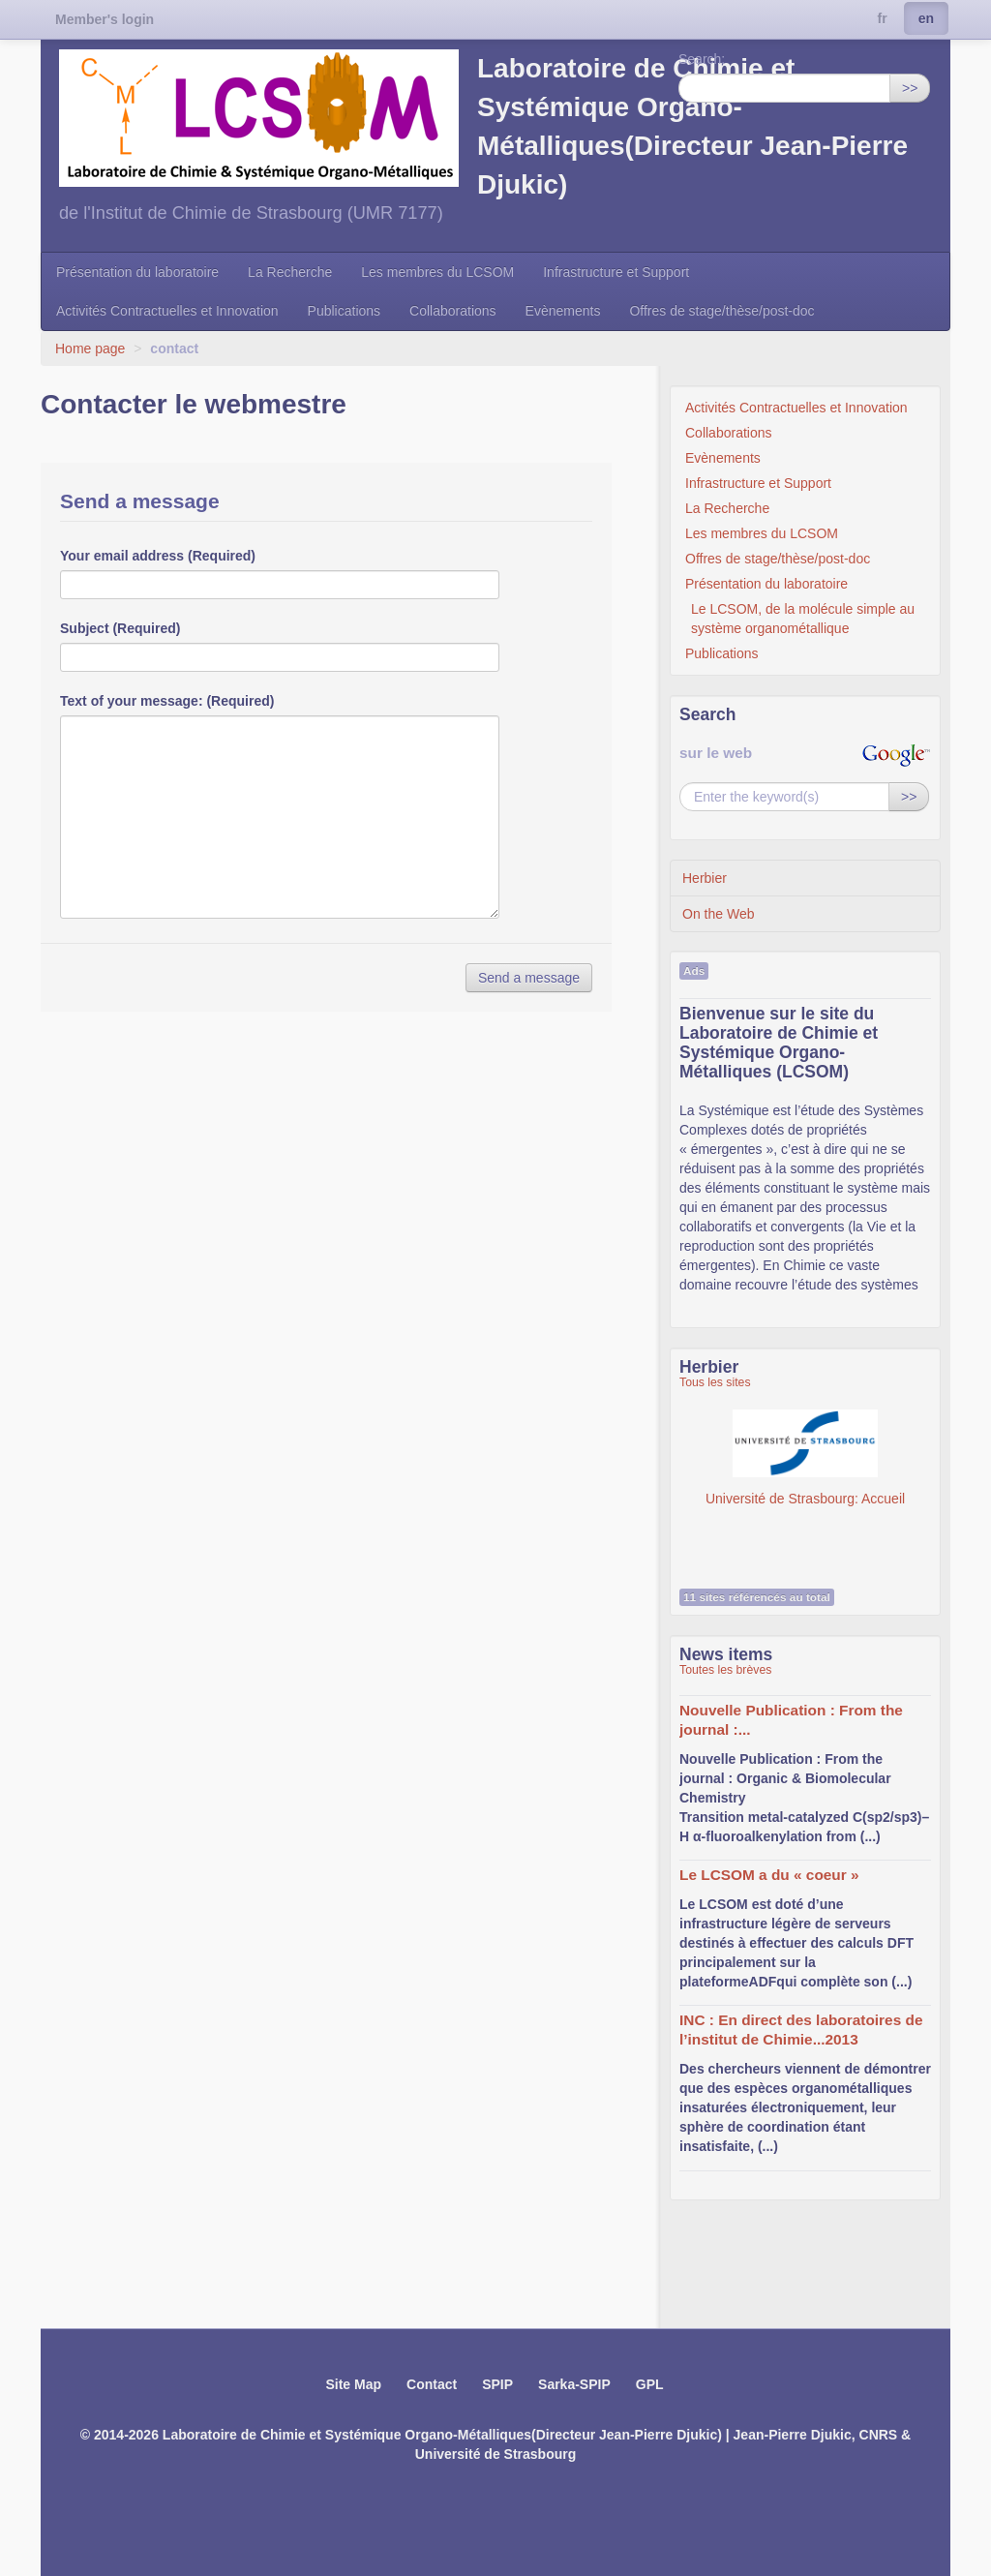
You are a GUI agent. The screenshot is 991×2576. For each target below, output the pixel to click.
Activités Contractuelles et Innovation (167, 310)
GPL (650, 2384)
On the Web (718, 914)
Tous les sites (715, 1382)
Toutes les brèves (725, 1670)
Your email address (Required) (157, 555)
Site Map (353, 2384)
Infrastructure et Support (616, 272)
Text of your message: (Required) (167, 701)
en (926, 18)
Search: (701, 59)
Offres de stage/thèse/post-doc (721, 310)
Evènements (563, 310)
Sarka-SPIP (574, 2384)
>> (909, 88)
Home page (90, 348)
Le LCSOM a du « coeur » (769, 1874)
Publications (344, 310)
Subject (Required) (120, 628)
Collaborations (452, 310)
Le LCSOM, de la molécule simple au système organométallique (803, 618)
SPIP (497, 2384)
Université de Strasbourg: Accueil (805, 1457)
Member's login (104, 19)
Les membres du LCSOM (437, 272)
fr (882, 18)
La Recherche (290, 272)
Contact (431, 2384)
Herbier (704, 878)
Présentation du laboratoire (137, 272)
